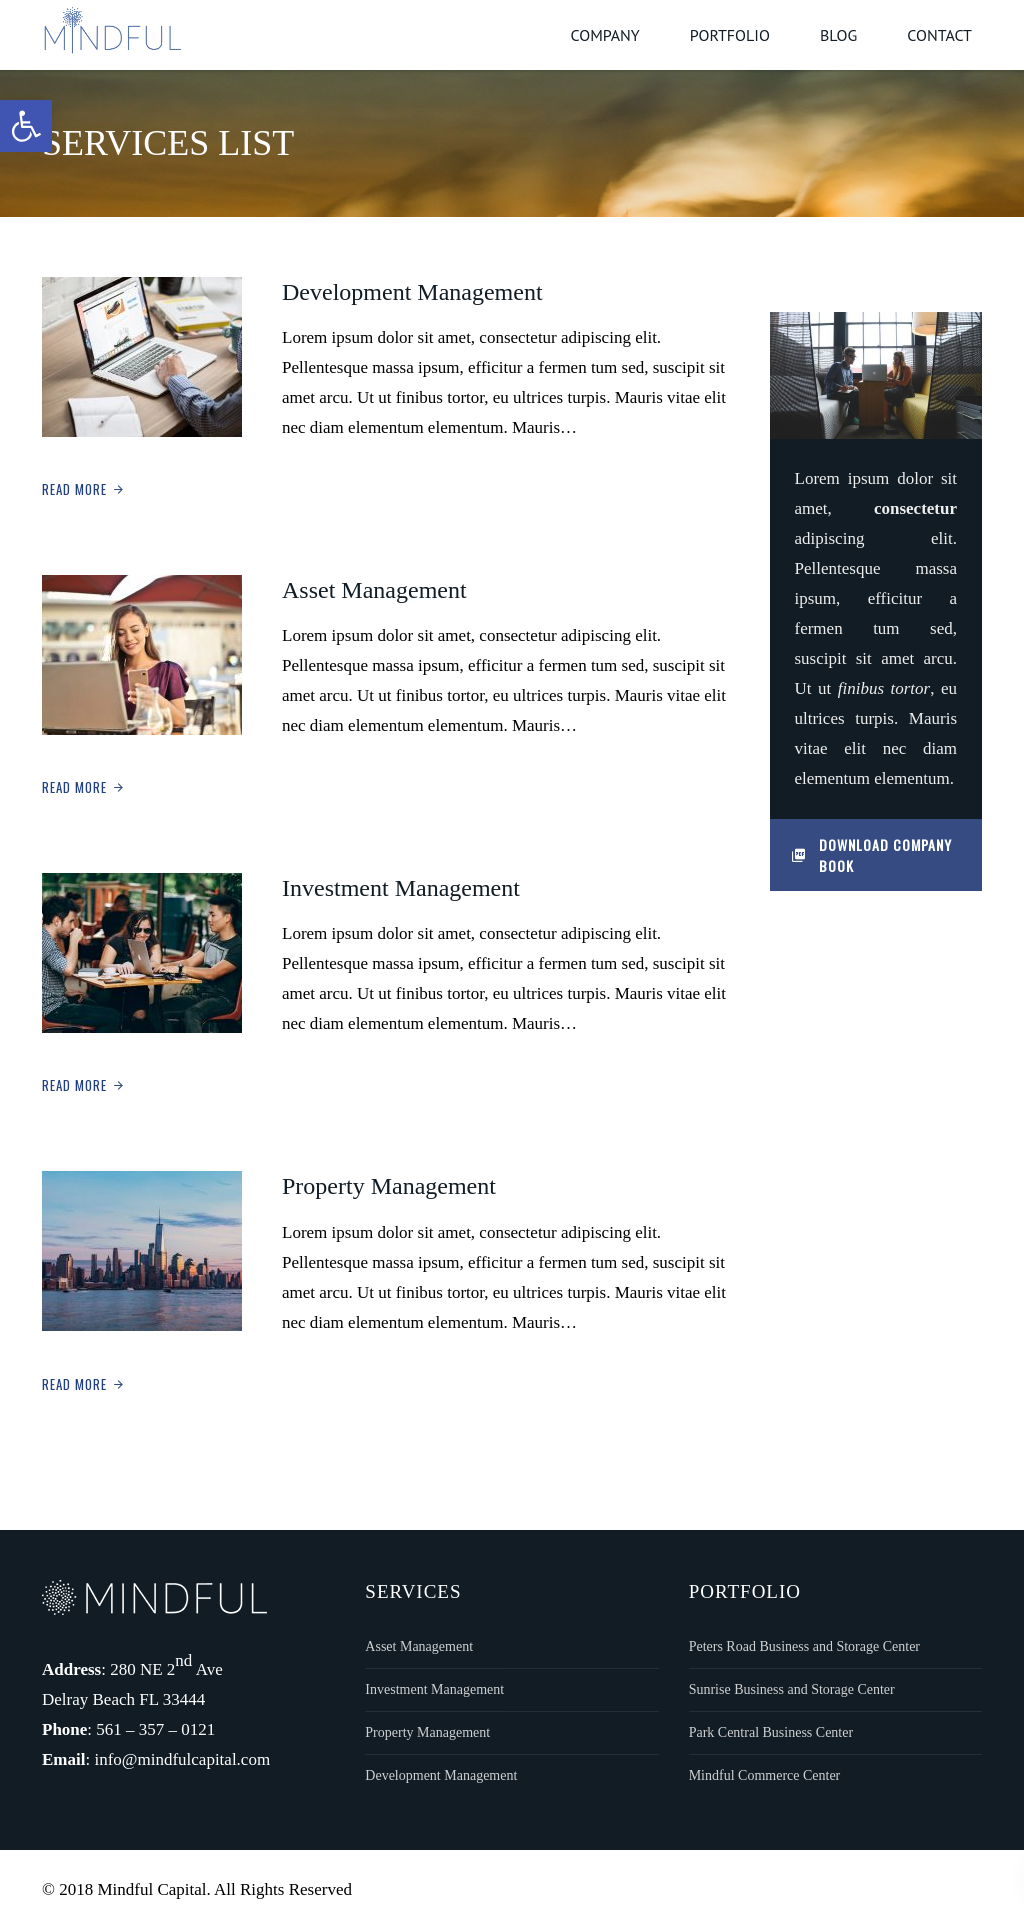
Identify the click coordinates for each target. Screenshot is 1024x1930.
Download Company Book (871, 855)
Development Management (412, 292)
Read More (74, 489)
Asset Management (374, 590)
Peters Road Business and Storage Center (804, 1646)
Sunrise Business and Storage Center (792, 1689)
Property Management (389, 1186)
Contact (939, 35)
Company (604, 35)
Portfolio (730, 35)
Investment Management (401, 888)
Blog (838, 35)
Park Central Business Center (771, 1732)
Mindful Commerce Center (765, 1775)
